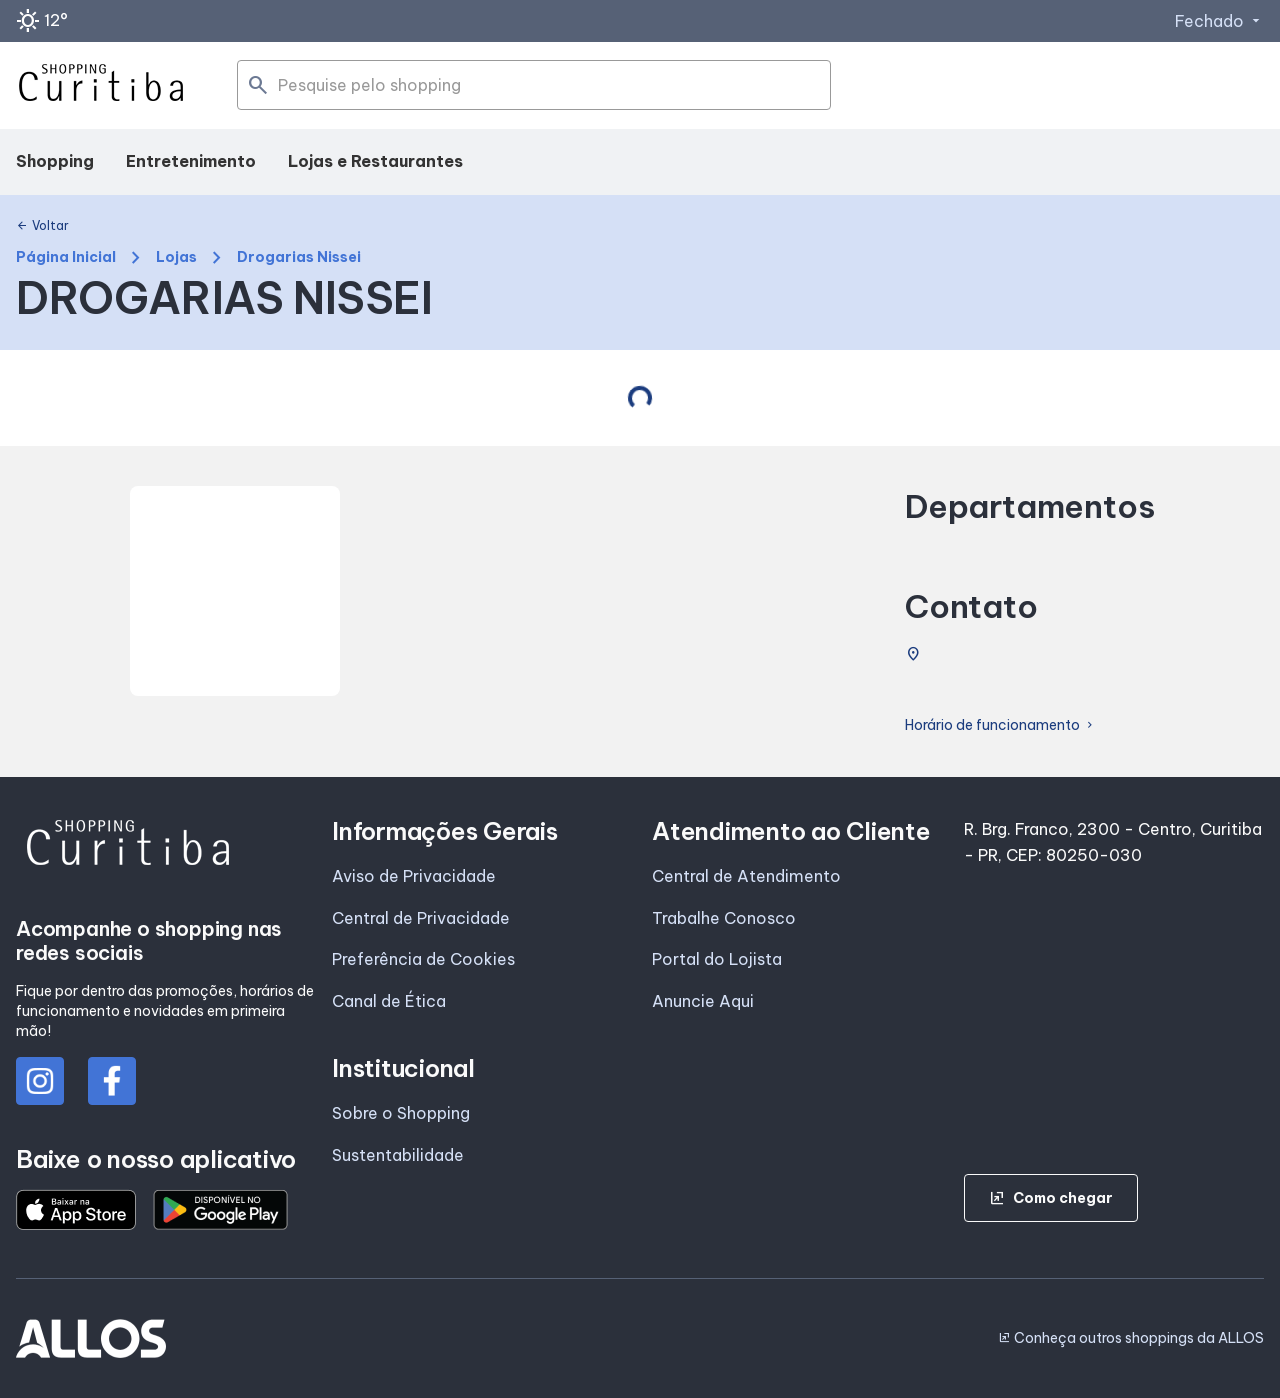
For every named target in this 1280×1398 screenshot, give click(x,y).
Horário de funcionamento (1000, 725)
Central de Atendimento (746, 876)
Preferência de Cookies (423, 959)
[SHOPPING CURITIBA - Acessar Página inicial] (101, 86)
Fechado (1219, 21)
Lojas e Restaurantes (375, 161)
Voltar (42, 226)
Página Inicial (66, 257)
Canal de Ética (389, 1001)
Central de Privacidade (421, 918)
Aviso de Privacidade (414, 876)
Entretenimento (191, 161)
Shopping (55, 161)
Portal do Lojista (717, 959)
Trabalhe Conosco (724, 918)
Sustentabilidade (398, 1155)
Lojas (176, 257)
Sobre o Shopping (401, 1113)
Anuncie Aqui (703, 1001)
